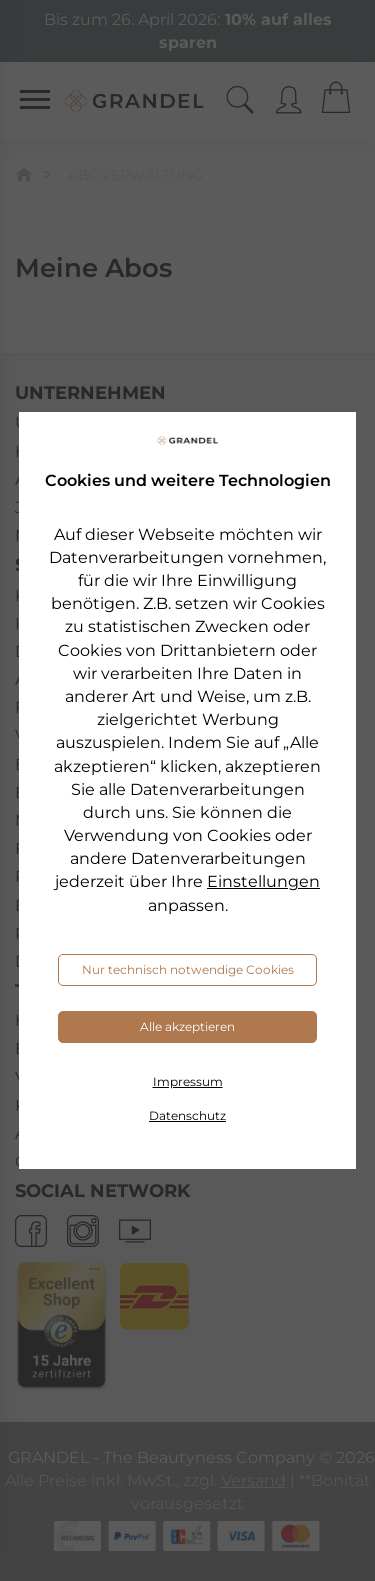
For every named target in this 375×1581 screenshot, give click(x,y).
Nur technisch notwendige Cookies (188, 969)
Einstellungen (263, 881)
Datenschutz (187, 1115)
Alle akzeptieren (187, 1026)
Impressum (188, 1081)
